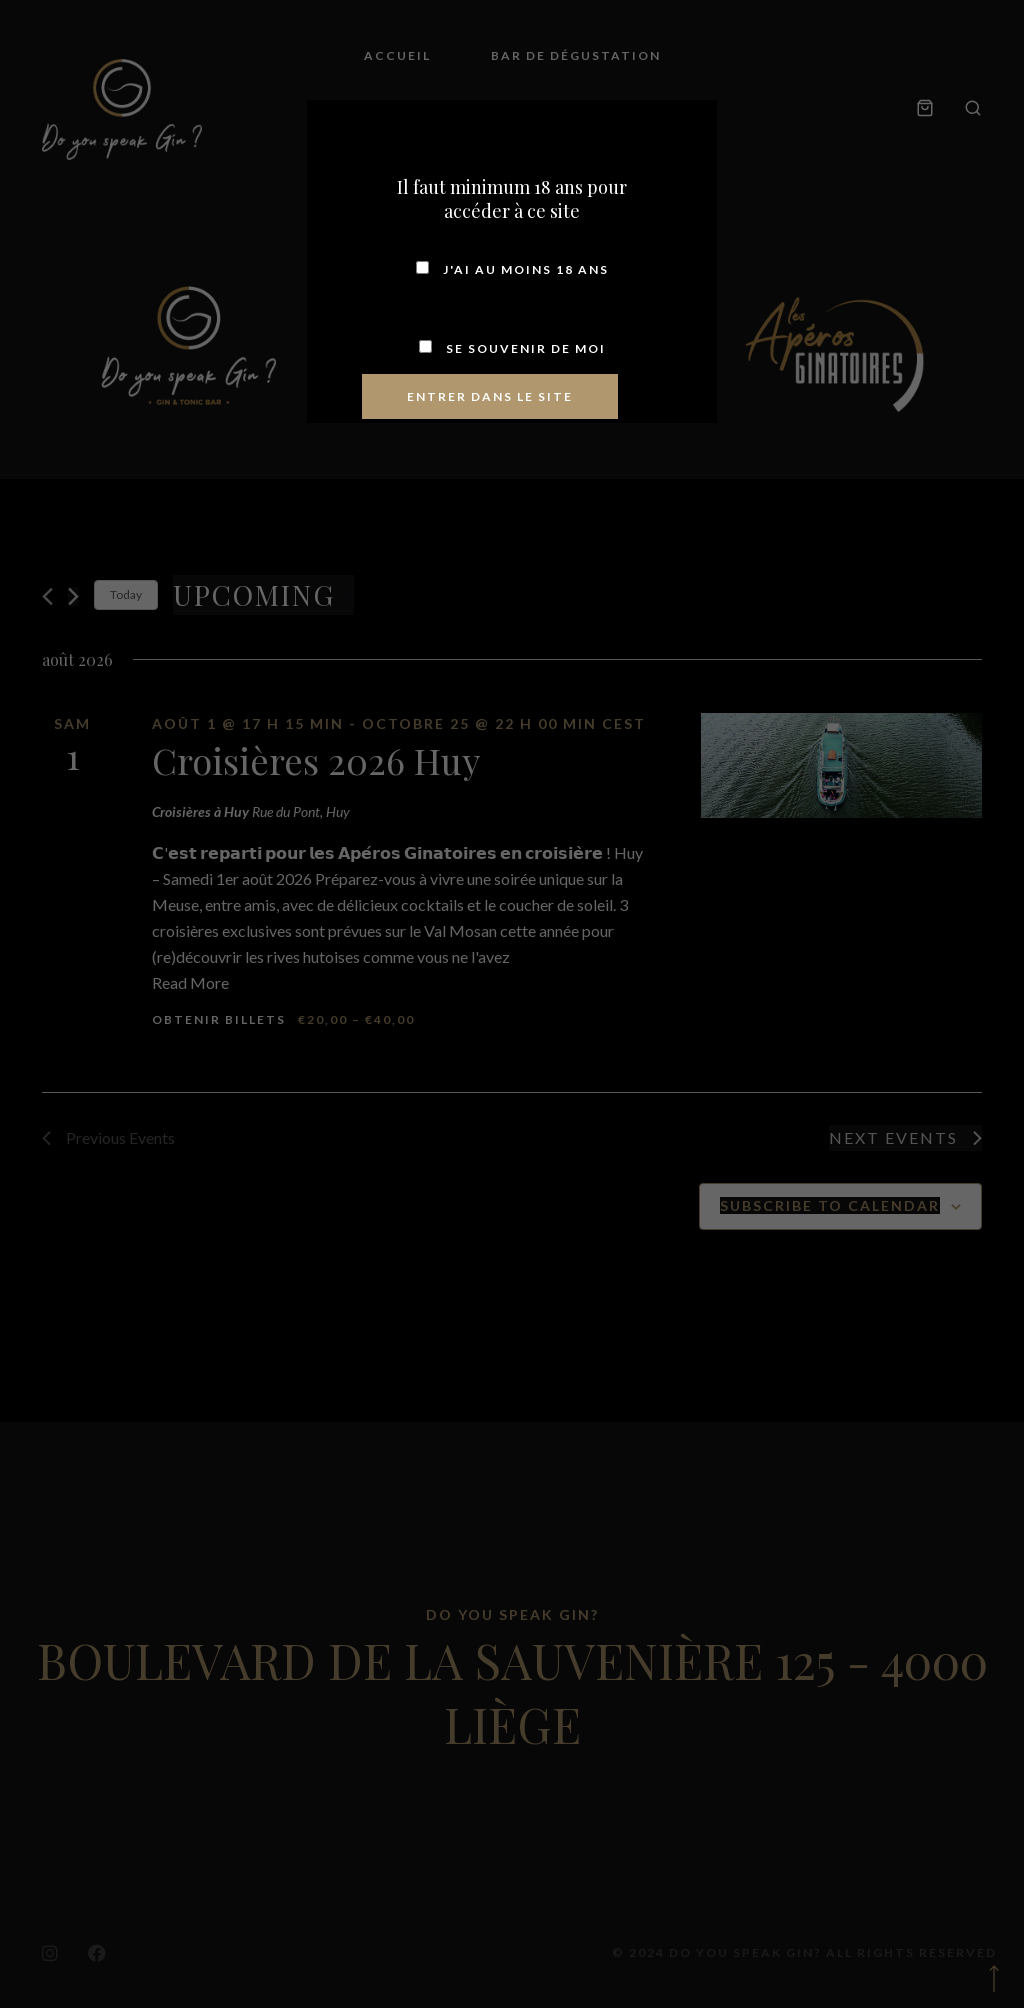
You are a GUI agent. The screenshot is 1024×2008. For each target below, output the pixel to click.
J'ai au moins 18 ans (512, 269)
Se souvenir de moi (512, 348)
